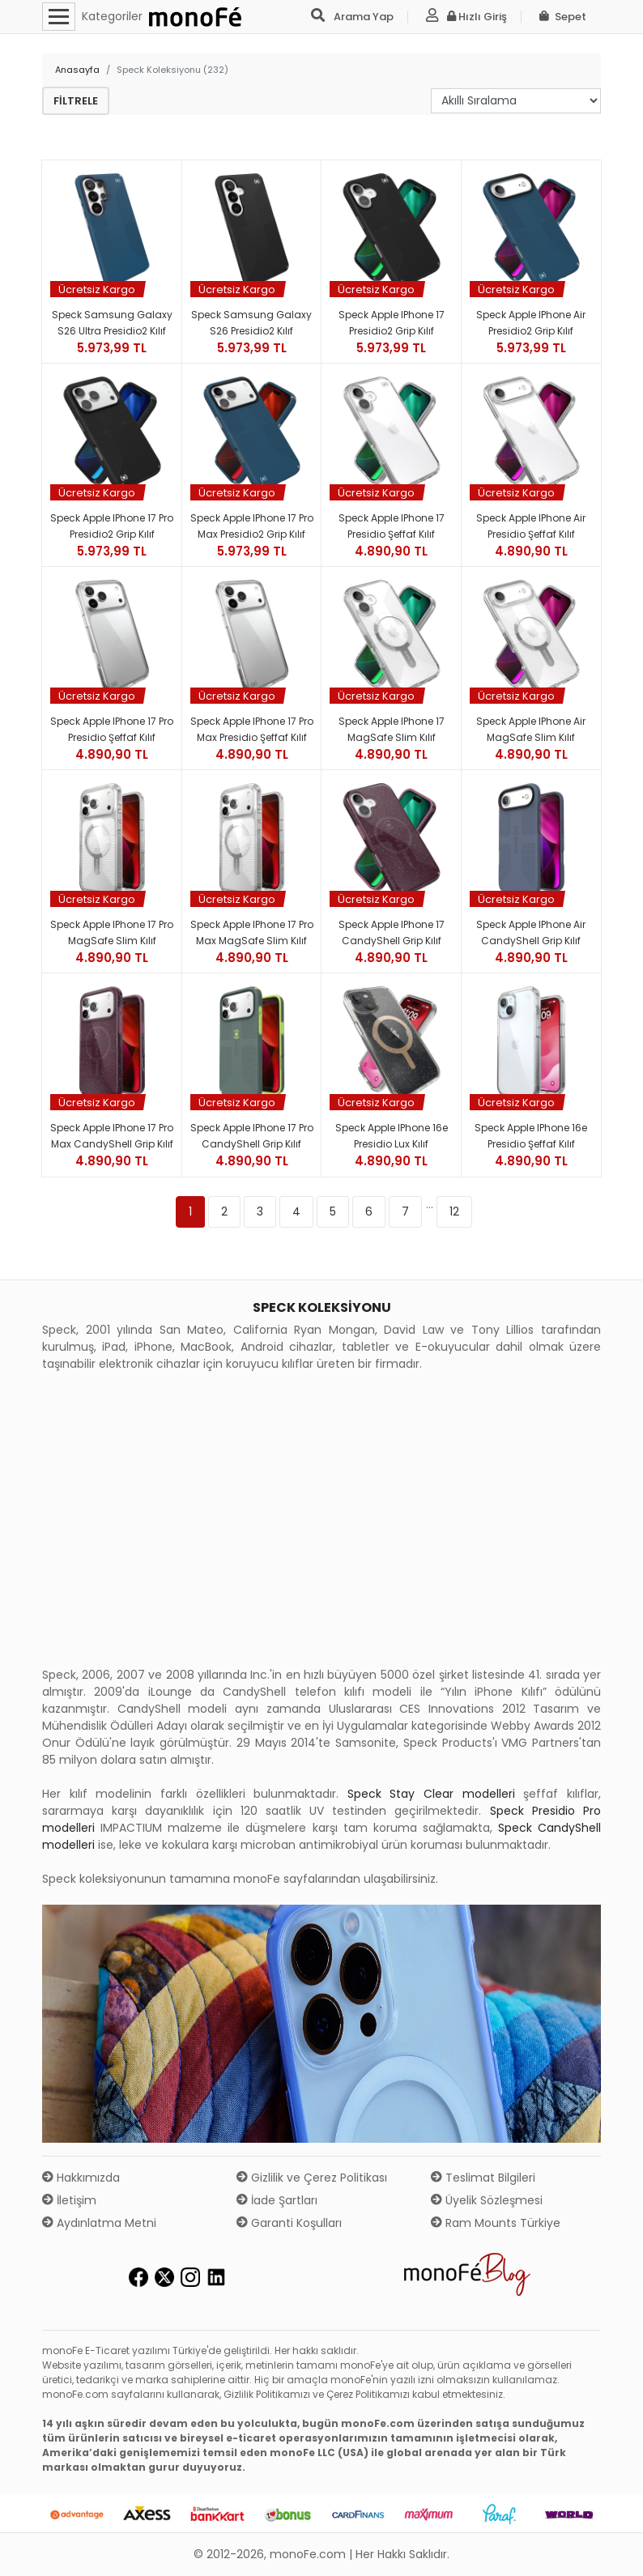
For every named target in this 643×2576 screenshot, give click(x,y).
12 (454, 1211)
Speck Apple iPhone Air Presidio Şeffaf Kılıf (531, 526)
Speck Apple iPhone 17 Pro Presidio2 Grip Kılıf (111, 526)
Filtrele (75, 101)
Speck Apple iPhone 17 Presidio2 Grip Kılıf (392, 323)
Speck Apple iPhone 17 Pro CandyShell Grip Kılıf (251, 1136)
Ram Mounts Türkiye (495, 2223)
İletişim (69, 2200)
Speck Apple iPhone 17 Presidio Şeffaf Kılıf (392, 526)
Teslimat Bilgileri (483, 2177)
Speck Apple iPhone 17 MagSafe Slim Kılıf (392, 729)
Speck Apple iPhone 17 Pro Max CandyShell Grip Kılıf (111, 1136)
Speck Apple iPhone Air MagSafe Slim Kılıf (531, 729)
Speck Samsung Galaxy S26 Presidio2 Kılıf (251, 323)
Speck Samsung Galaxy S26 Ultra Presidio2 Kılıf (112, 323)
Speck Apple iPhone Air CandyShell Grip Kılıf (531, 932)
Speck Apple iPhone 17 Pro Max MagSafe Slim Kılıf (251, 932)
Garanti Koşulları (289, 2223)
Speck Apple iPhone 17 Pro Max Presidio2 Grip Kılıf (251, 526)
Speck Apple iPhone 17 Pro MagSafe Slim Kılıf (111, 932)
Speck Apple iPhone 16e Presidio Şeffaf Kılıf (531, 1136)
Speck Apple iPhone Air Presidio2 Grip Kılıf (531, 323)
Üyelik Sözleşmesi (487, 2200)
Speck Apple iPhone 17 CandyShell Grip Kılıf (392, 932)
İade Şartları (276, 2200)
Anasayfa (77, 69)
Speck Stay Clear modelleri (431, 1794)
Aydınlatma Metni (99, 2223)
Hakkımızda (81, 2177)
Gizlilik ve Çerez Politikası (311, 2177)
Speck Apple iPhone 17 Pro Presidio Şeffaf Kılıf (111, 729)
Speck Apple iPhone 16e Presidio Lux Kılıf (391, 1136)
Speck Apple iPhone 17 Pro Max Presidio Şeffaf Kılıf (251, 729)
